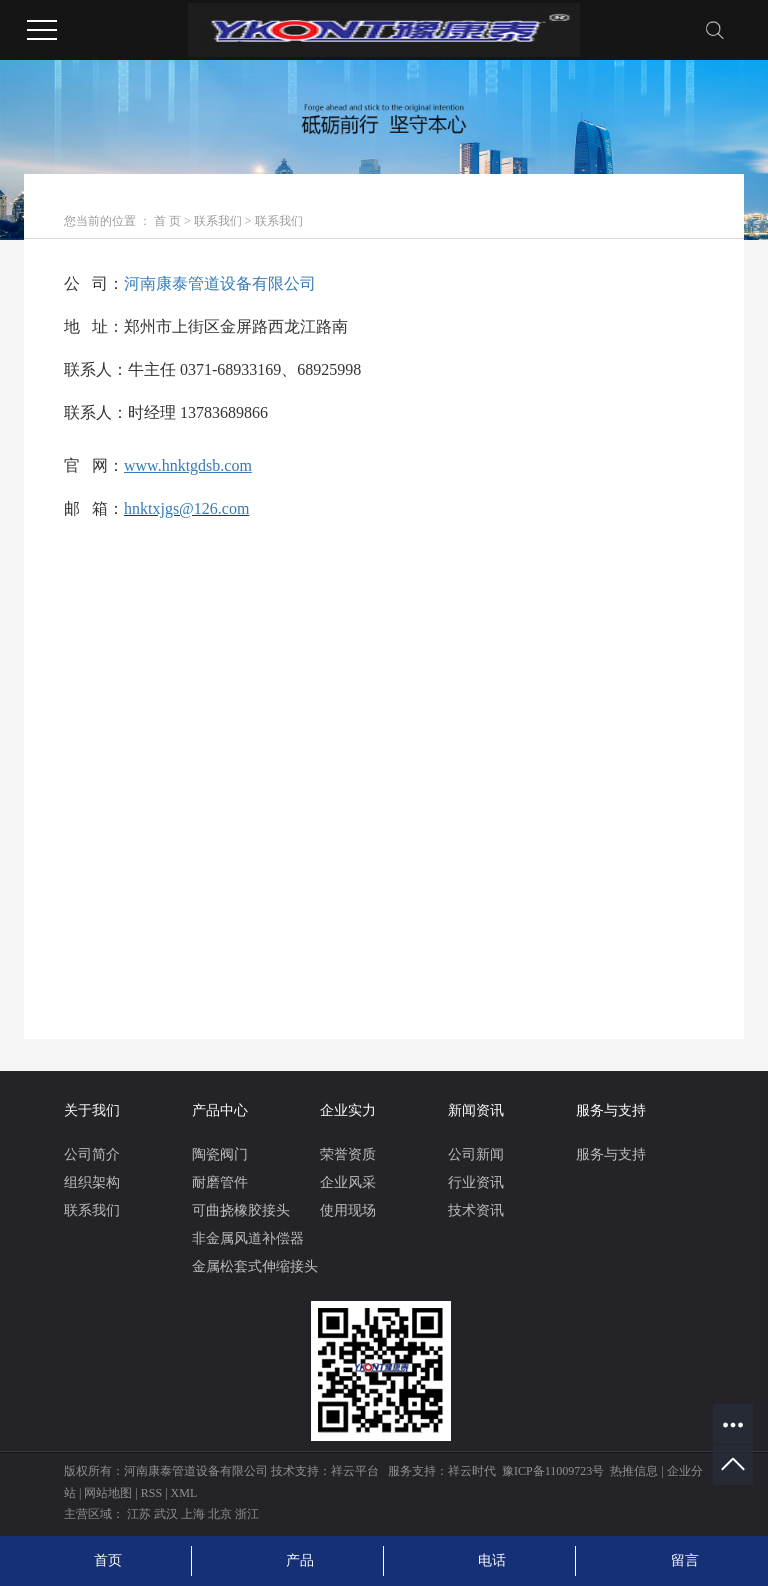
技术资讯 (476, 1210)
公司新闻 (476, 1154)
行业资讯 (476, 1182)
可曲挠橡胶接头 (241, 1210)
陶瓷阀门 (220, 1154)
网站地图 (108, 1493)
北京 (220, 1514)
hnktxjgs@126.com (186, 508)
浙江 (247, 1514)
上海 (193, 1514)
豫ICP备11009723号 (553, 1471)
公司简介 (92, 1154)
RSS (151, 1493)
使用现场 (348, 1210)
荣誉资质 (348, 1154)
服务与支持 (611, 1154)
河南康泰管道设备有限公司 (220, 283)
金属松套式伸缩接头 (255, 1266)
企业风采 (348, 1182)
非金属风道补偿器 (248, 1238)
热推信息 (634, 1471)
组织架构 (92, 1182)
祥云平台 (355, 1471)
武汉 (166, 1514)
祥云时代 (472, 1471)
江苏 (139, 1514)
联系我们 (218, 221)
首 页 (167, 221)
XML (184, 1493)
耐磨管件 (220, 1182)
